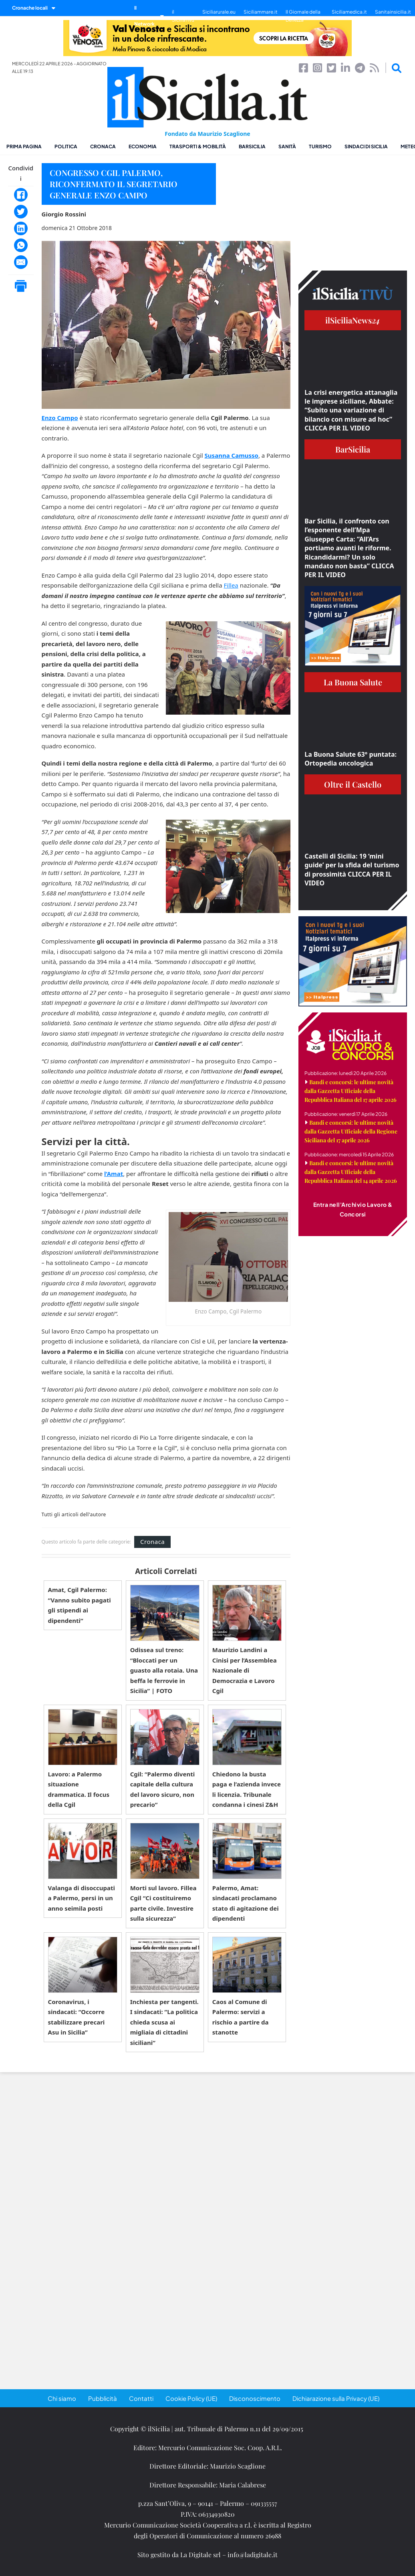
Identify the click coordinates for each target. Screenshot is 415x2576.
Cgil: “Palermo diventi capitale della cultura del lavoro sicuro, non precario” (162, 1789)
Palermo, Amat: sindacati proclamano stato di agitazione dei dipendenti (245, 1903)
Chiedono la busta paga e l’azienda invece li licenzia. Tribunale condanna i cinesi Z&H (246, 1789)
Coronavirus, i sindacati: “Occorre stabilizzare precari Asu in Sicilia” (76, 2017)
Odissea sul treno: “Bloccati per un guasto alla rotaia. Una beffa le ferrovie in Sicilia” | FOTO (164, 1670)
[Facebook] (21, 195)
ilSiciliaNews (352, 320)
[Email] (21, 262)
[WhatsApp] (21, 245)
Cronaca (103, 146)
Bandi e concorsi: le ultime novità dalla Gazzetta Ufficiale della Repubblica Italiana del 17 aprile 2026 (350, 1090)
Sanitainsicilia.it (393, 12)
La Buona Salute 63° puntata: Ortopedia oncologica (350, 759)
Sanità (287, 146)
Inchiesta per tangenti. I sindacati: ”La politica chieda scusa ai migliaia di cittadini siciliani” (164, 2022)
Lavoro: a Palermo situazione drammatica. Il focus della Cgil (78, 1789)
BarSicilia (252, 146)
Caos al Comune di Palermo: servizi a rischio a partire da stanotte (240, 2017)
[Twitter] (21, 211)
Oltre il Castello (352, 784)
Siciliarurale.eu (219, 12)
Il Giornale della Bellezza (303, 16)
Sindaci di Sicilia (366, 146)
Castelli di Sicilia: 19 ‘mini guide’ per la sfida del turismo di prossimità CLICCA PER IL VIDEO (351, 869)
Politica (65, 146)
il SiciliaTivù (183, 16)
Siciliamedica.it (349, 12)
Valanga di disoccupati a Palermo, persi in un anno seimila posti (81, 1898)
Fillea (231, 585)
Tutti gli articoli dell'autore (74, 1514)
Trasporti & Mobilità (197, 146)
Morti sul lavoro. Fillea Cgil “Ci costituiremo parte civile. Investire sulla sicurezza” (163, 1903)
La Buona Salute (353, 682)
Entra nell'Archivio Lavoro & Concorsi (353, 1209)
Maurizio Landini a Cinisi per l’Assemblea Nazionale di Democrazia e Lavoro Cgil (244, 1670)
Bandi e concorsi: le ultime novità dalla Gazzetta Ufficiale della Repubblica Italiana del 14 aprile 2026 (350, 1171)
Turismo (320, 146)
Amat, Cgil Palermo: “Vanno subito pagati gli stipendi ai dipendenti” (79, 1605)
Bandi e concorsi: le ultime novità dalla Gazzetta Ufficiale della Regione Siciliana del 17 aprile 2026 (350, 1131)
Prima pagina (24, 146)
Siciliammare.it (261, 12)
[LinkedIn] (21, 228)
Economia (143, 146)
